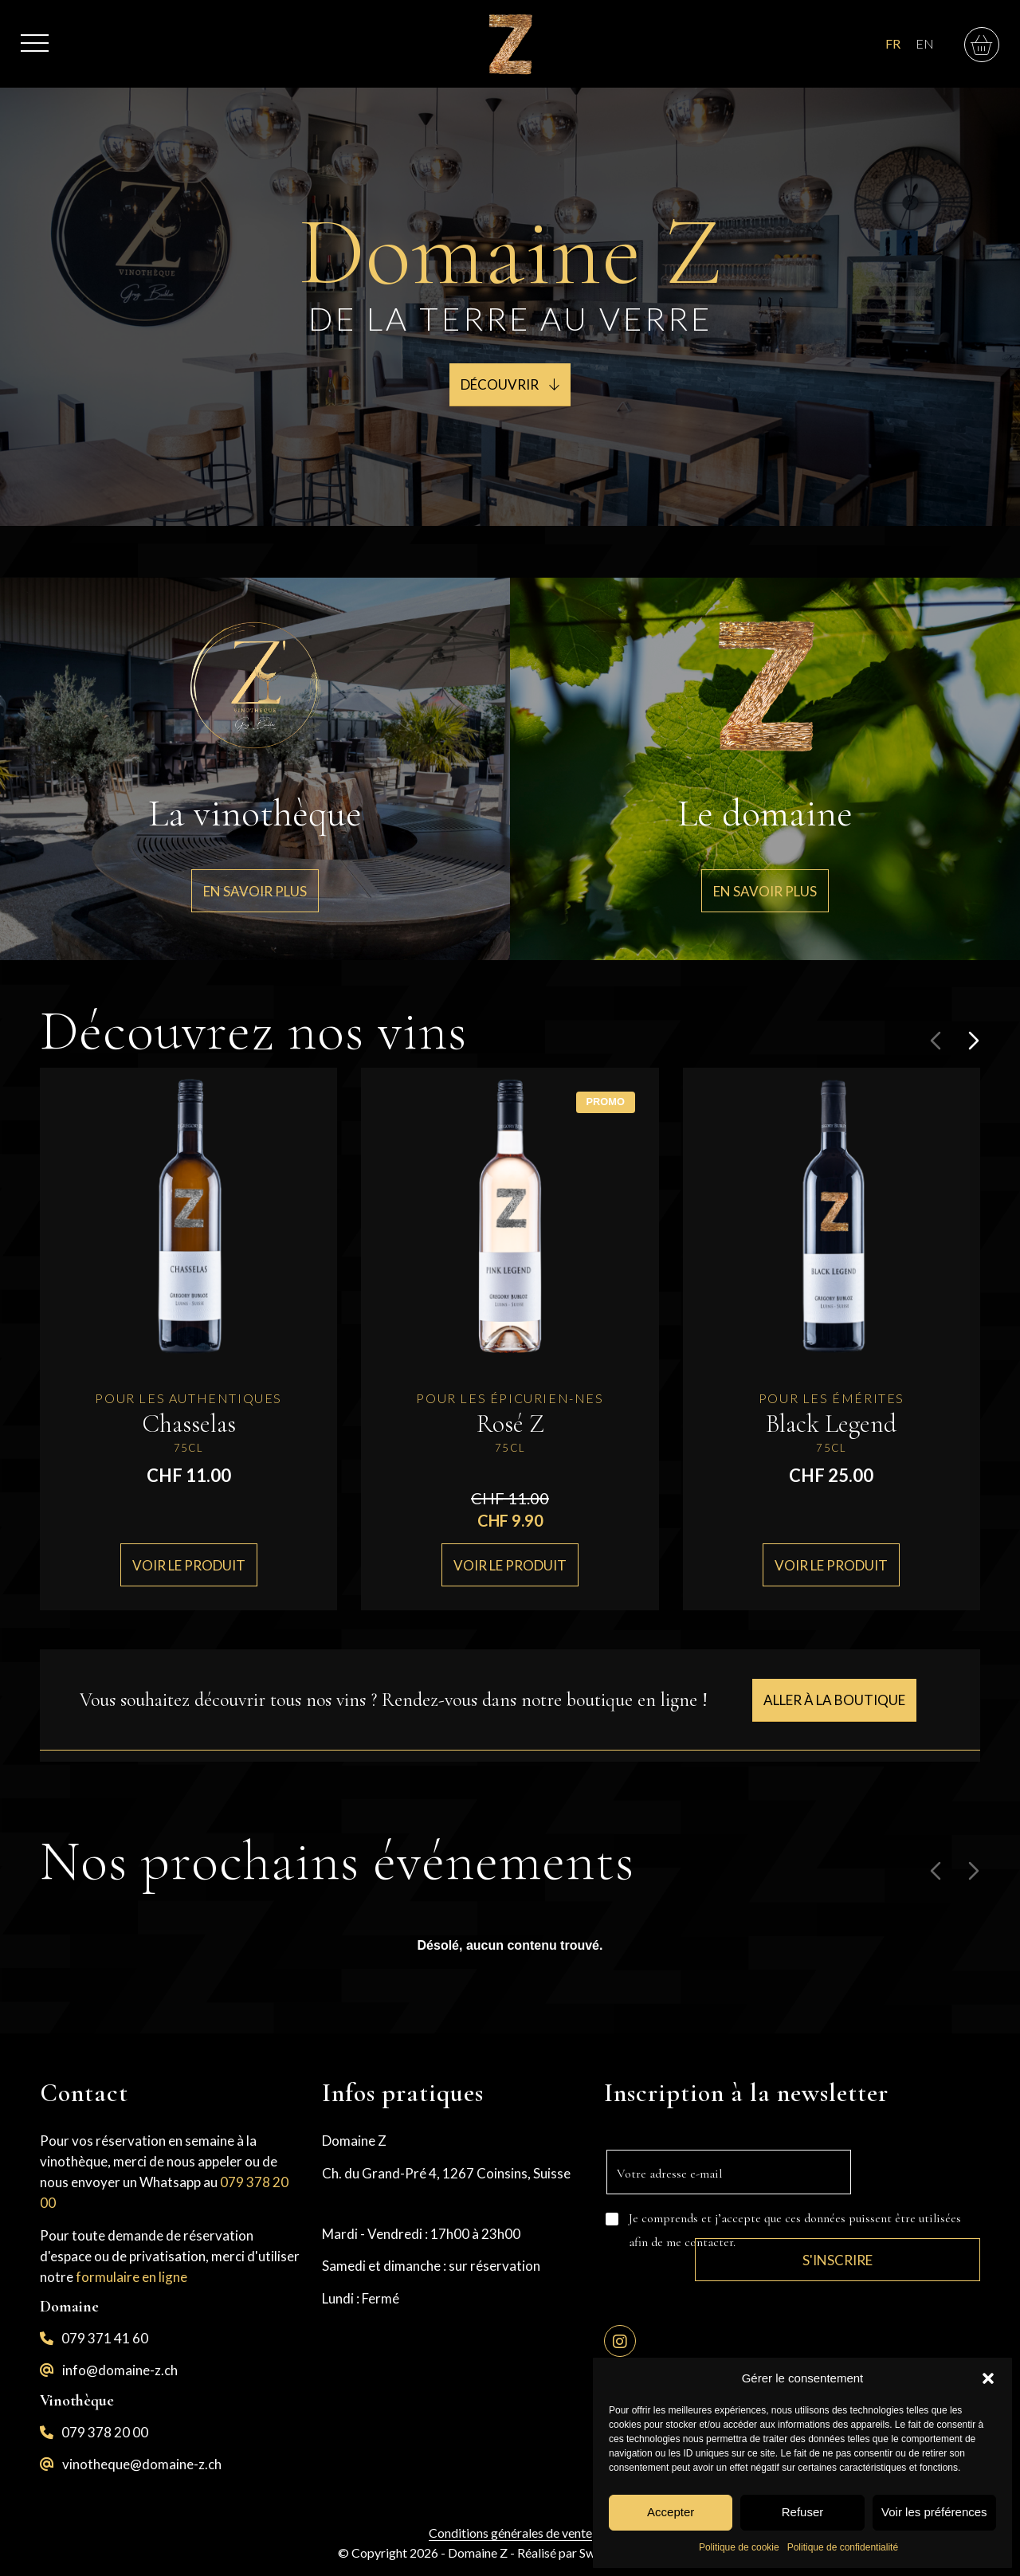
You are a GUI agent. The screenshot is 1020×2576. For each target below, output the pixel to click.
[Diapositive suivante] (974, 1040)
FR (892, 43)
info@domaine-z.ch (120, 2370)
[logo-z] (510, 44)
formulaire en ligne (131, 2276)
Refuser (803, 2512)
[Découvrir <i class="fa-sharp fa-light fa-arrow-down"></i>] (510, 384)
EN (925, 43)
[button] (988, 2378)
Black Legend (831, 1423)
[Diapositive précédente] (935, 1040)
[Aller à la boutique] (834, 1700)
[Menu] (35, 35)
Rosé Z (510, 1423)
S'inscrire (916, 2196)
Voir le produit (188, 1564)
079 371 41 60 (104, 2338)
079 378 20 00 (104, 2432)
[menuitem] (35, 35)
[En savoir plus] (255, 890)
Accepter (670, 2512)
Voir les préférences (934, 2512)
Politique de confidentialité (842, 2547)
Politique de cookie (739, 2547)
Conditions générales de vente (510, 2532)
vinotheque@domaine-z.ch (142, 2464)
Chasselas (189, 1423)
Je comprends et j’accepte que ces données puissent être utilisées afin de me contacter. (795, 2230)
